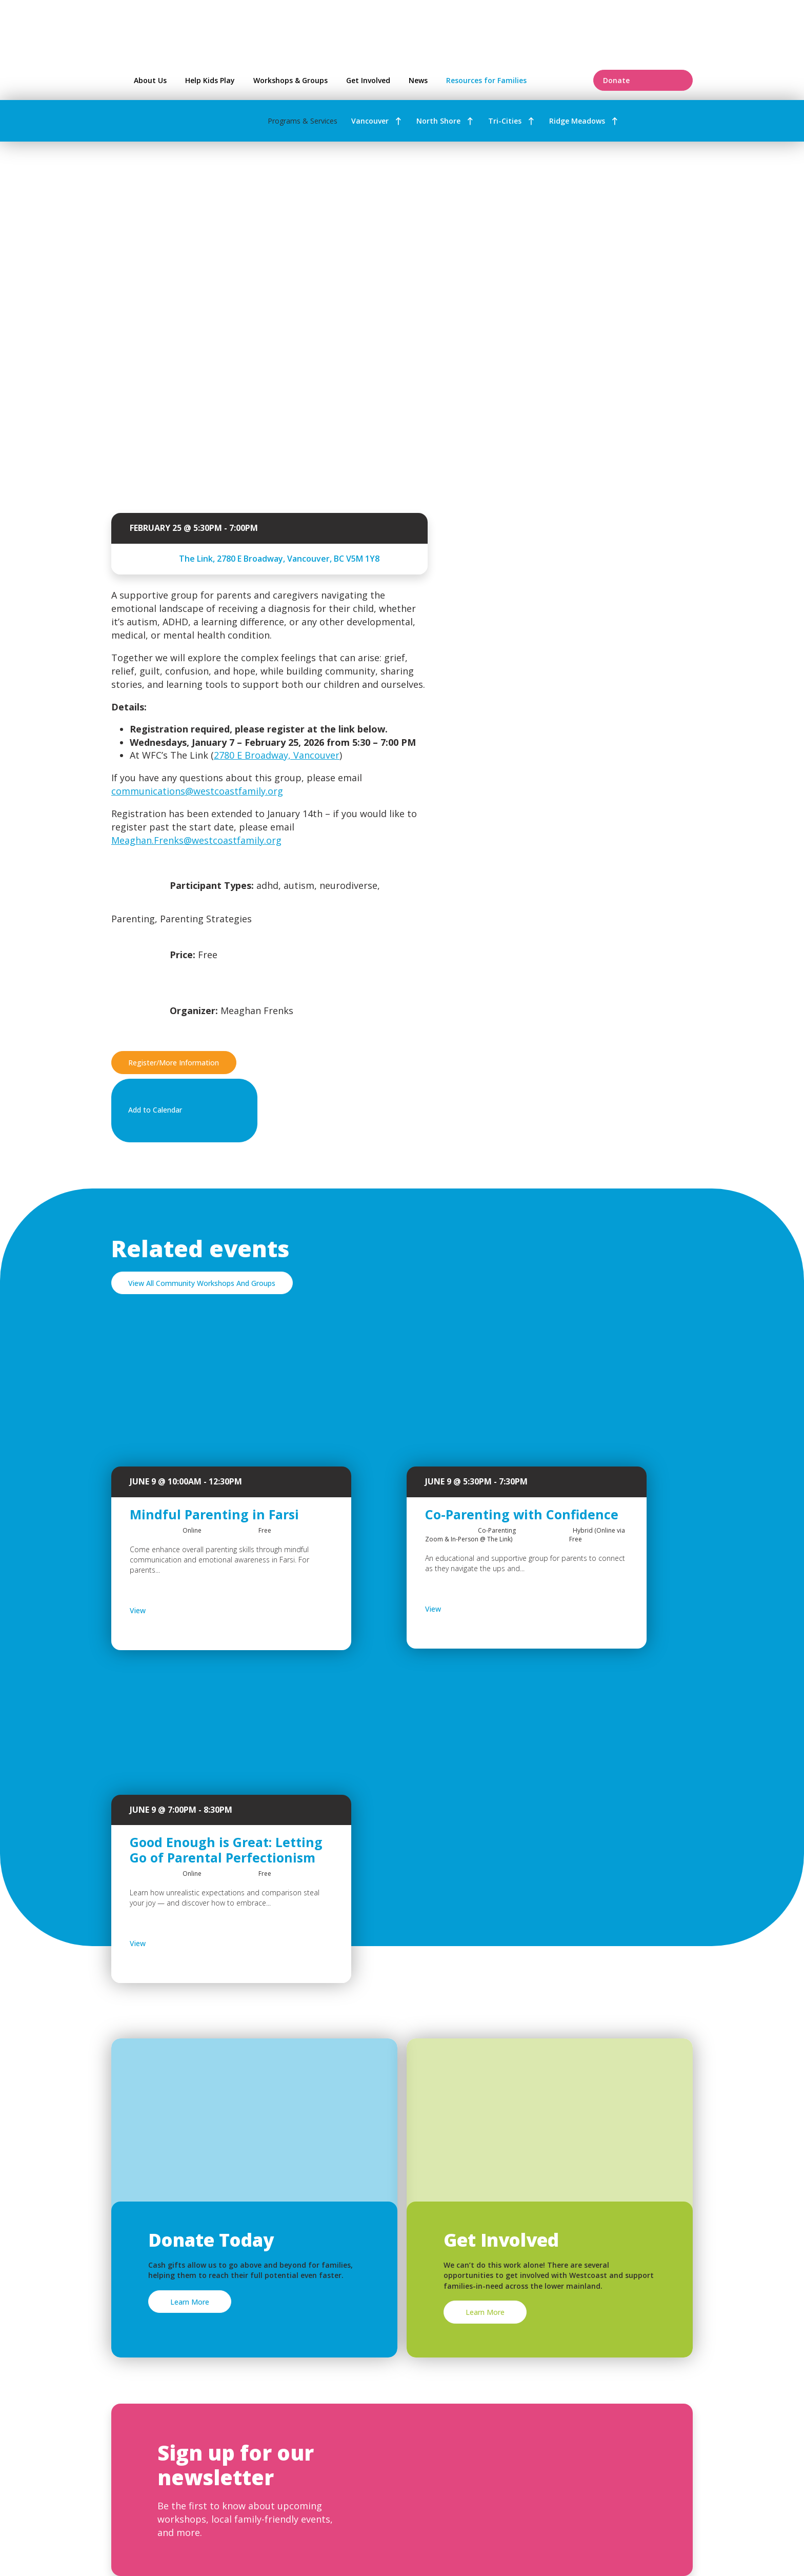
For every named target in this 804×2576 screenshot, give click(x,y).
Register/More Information (173, 1062)
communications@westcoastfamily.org (197, 791)
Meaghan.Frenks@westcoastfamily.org (196, 840)
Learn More (189, 2302)
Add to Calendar (181, 1110)
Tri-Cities (504, 121)
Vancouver (370, 121)
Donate (643, 80)
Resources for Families (513, 80)
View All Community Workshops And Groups (201, 1283)
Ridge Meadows (577, 121)
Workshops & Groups (290, 80)
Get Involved (368, 80)
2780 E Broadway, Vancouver (276, 755)
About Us (150, 80)
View (164, 1610)
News (418, 80)
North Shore (438, 121)
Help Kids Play (210, 80)
